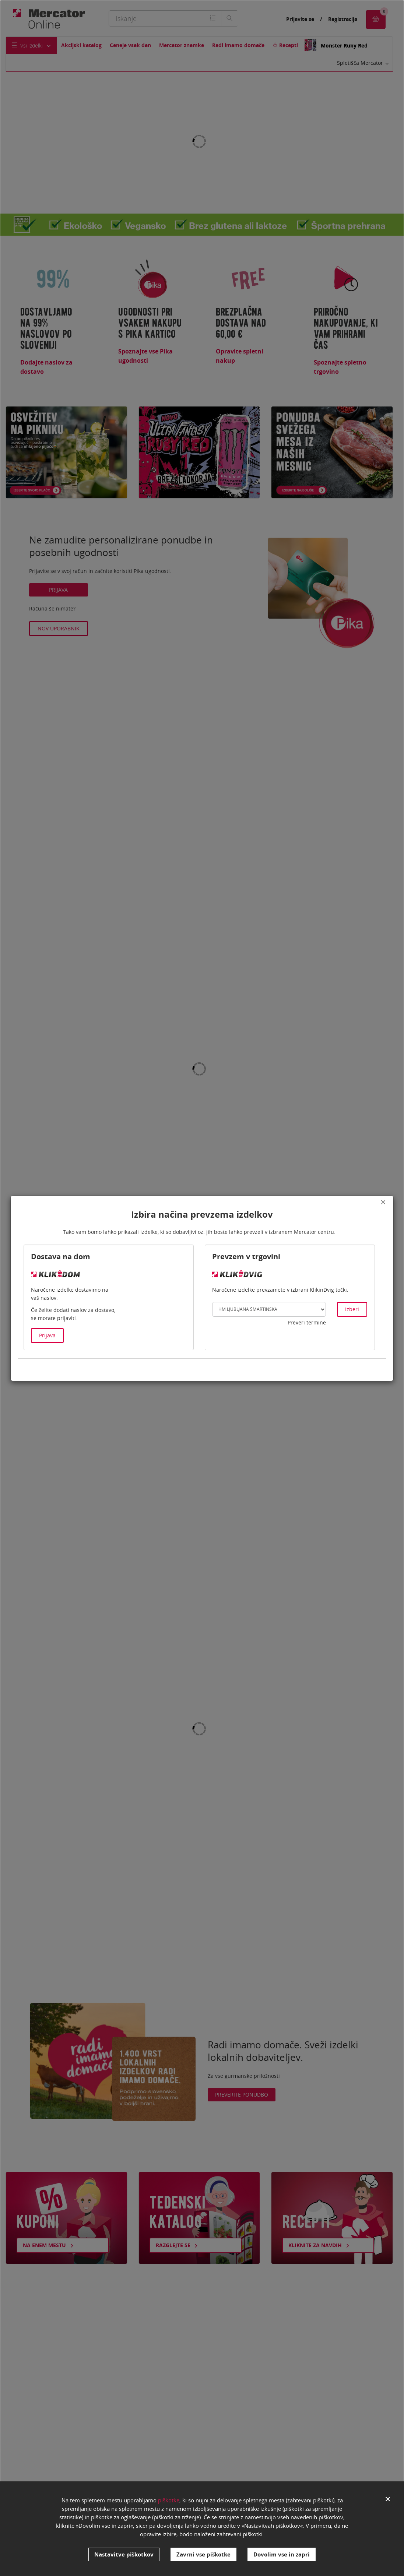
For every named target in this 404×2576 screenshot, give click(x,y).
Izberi (352, 1309)
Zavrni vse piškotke (203, 2554)
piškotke (168, 2500)
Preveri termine (307, 1322)
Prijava (47, 1335)
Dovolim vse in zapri (281, 2554)
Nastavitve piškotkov (124, 2554)
